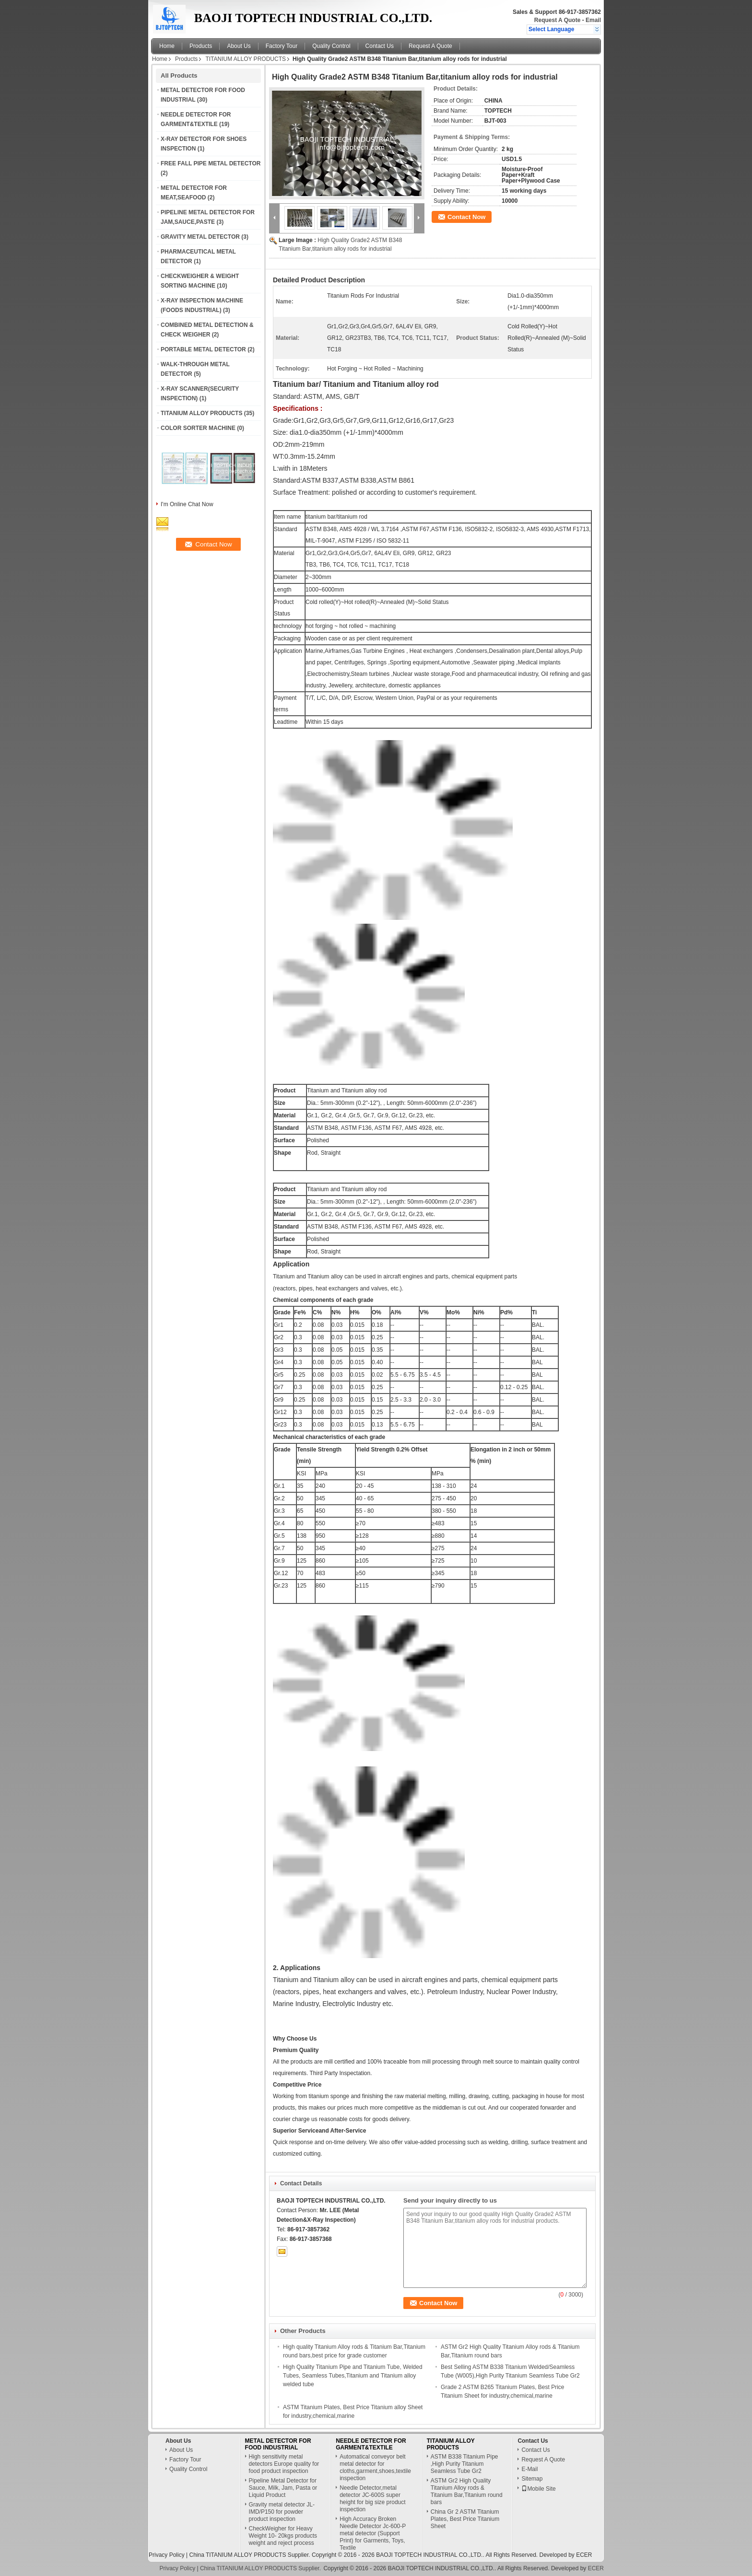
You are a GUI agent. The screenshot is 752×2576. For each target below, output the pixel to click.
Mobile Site (538, 2488)
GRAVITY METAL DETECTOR (200, 236)
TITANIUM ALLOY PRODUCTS (245, 59)
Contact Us (379, 46)
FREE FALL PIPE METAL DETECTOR (210, 163)
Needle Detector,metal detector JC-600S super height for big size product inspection (372, 2498)
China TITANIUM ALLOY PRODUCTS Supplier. (250, 2555)
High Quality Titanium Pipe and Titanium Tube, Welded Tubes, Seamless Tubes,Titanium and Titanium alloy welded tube (353, 2376)
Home (167, 46)
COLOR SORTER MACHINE (198, 428)
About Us (238, 46)
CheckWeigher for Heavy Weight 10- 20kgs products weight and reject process (283, 2535)
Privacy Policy (167, 2555)
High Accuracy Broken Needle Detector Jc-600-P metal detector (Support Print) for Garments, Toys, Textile (373, 2533)
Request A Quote (557, 20)
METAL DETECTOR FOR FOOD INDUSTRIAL (278, 2444)
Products (200, 46)
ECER (584, 2555)
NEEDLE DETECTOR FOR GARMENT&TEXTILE (371, 2444)
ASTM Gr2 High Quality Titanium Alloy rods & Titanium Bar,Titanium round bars (467, 2491)
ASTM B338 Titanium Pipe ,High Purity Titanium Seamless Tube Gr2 (464, 2463)
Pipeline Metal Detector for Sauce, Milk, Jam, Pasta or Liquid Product (283, 2487)
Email (593, 20)
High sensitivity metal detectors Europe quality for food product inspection (284, 2463)
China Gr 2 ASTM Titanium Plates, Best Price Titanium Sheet (465, 2519)
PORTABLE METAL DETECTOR (203, 349)
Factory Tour (281, 46)
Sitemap (531, 2478)
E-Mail (529, 2469)
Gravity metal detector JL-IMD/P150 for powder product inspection (282, 2511)
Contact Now (466, 216)
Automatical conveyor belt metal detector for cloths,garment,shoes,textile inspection (375, 2467)
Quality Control (331, 46)
